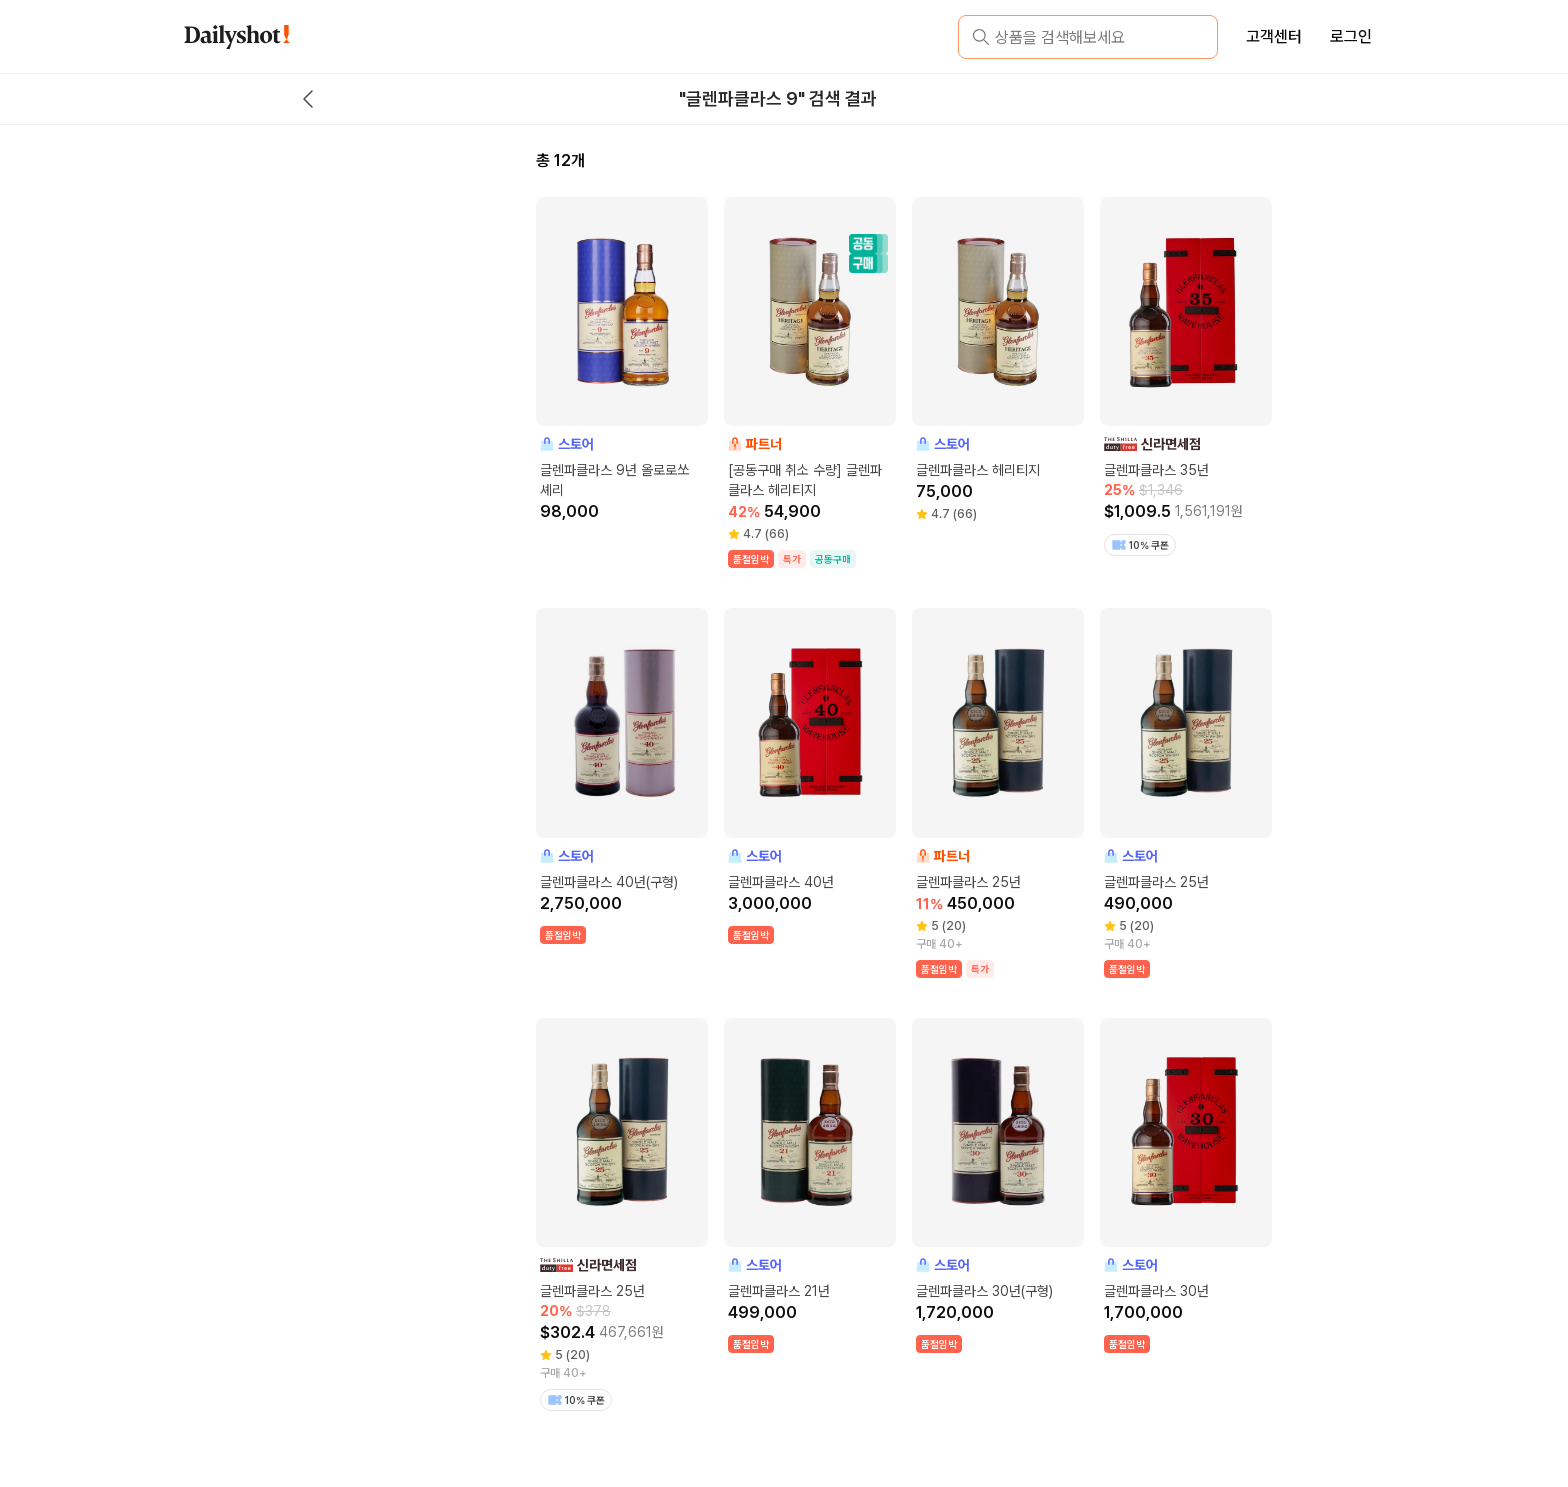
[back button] (308, 99)
